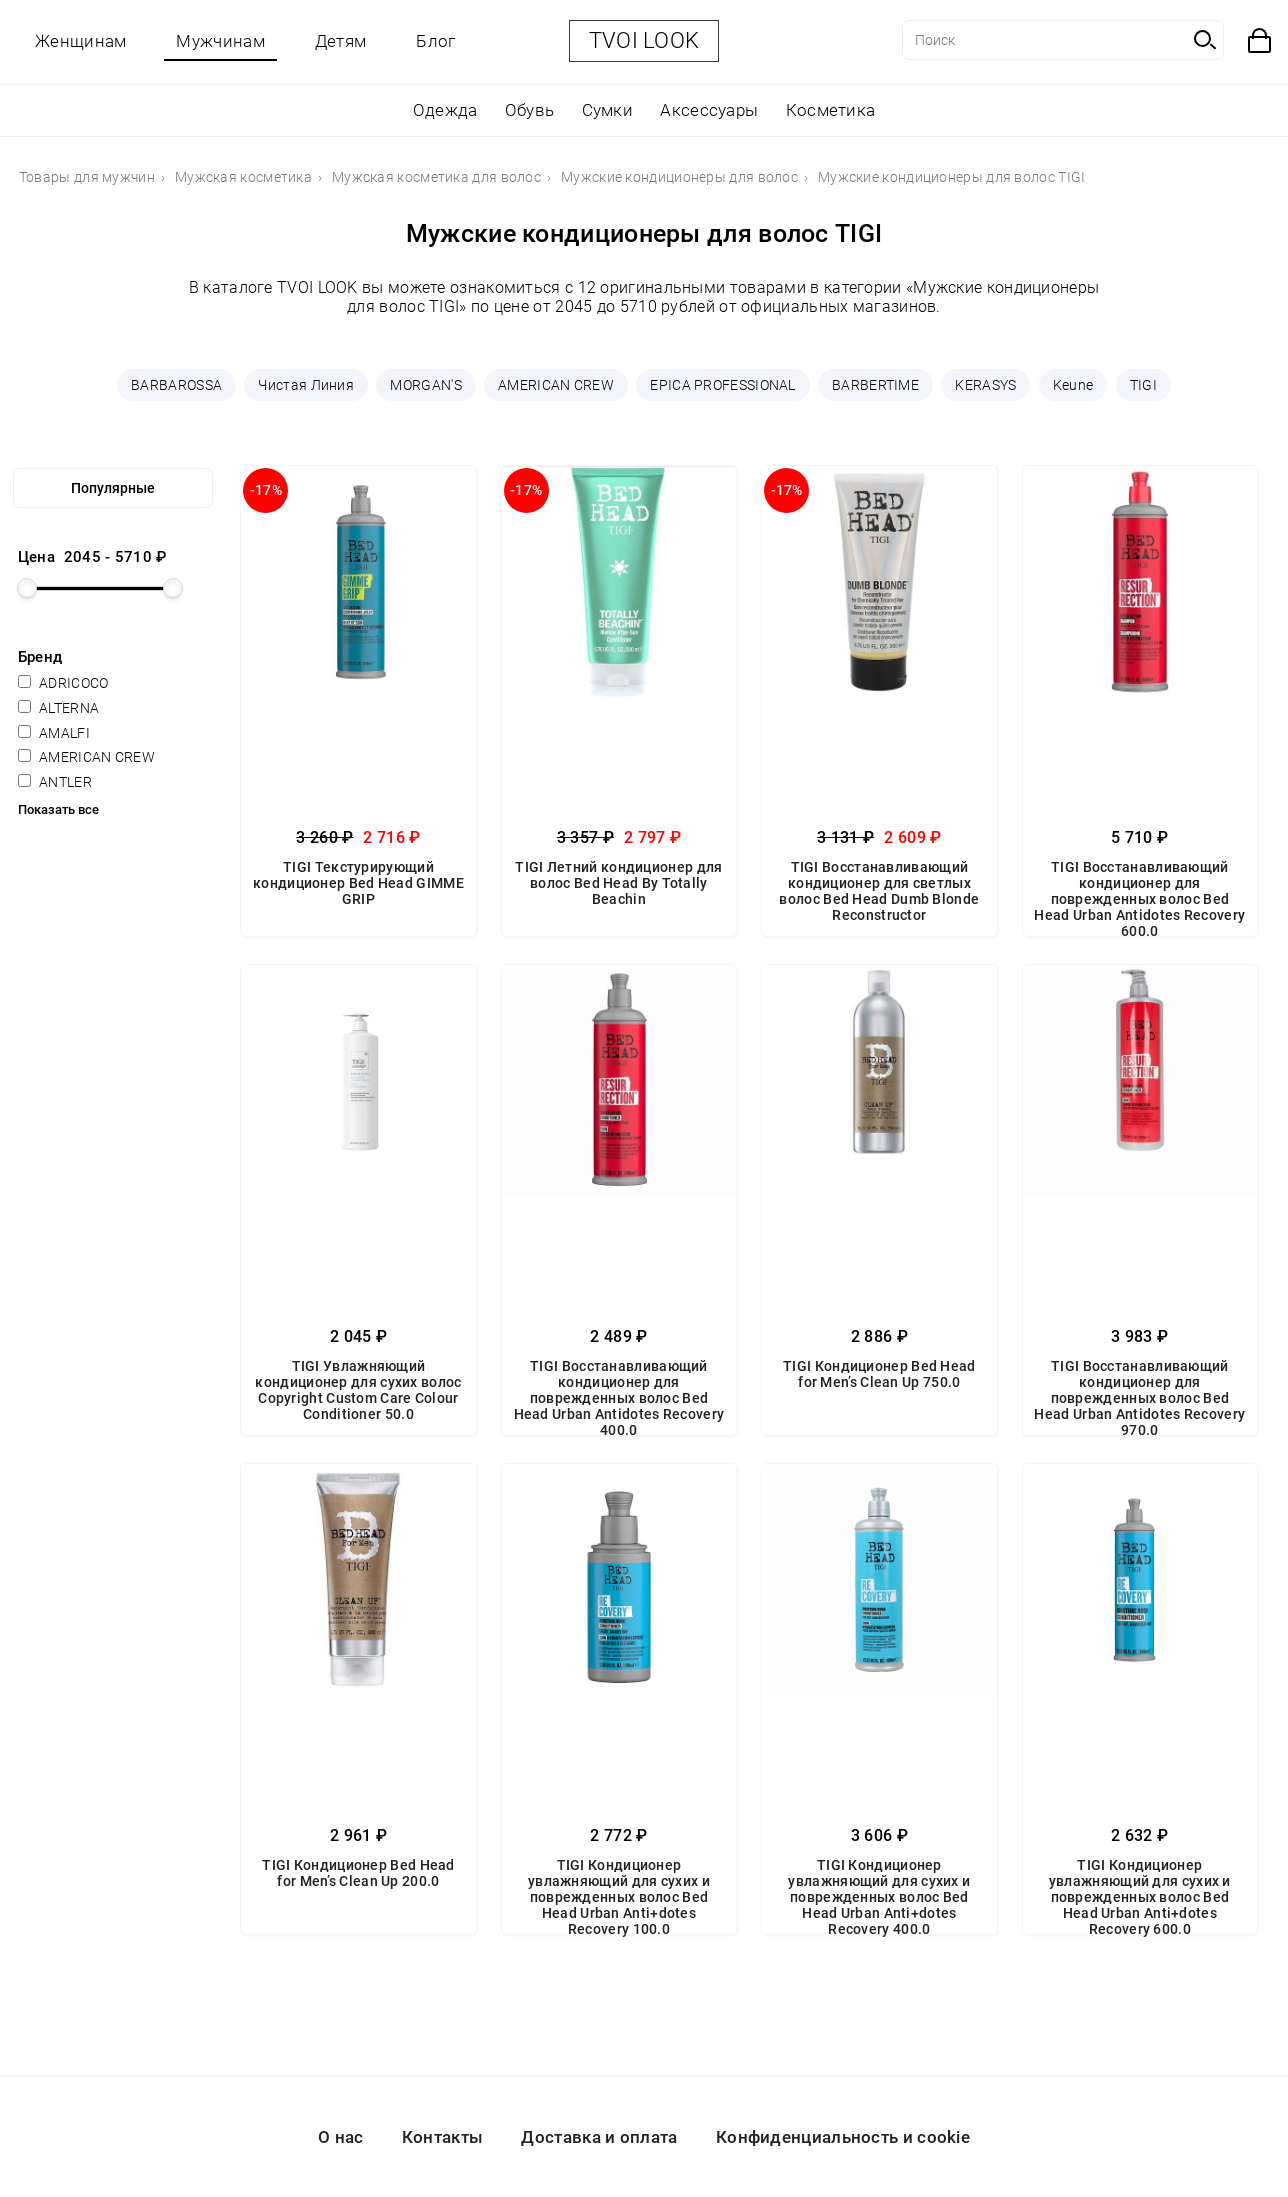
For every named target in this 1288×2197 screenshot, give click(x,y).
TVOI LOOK (644, 40)
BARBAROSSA (176, 385)
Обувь (530, 110)
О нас (341, 2137)
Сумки (608, 110)
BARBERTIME (875, 385)
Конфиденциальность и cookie (843, 2137)
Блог (435, 41)
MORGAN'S (425, 385)
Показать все (58, 809)
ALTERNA (58, 708)
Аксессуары (709, 110)
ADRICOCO (63, 683)
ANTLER (55, 782)
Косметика (831, 110)
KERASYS (985, 385)
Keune (1073, 385)
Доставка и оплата (599, 2137)
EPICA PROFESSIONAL (722, 385)
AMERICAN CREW (556, 385)
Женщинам (80, 41)
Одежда (445, 110)
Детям (341, 41)
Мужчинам (220, 41)
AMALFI (54, 733)
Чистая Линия (306, 385)
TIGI (1143, 385)
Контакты (442, 2137)
